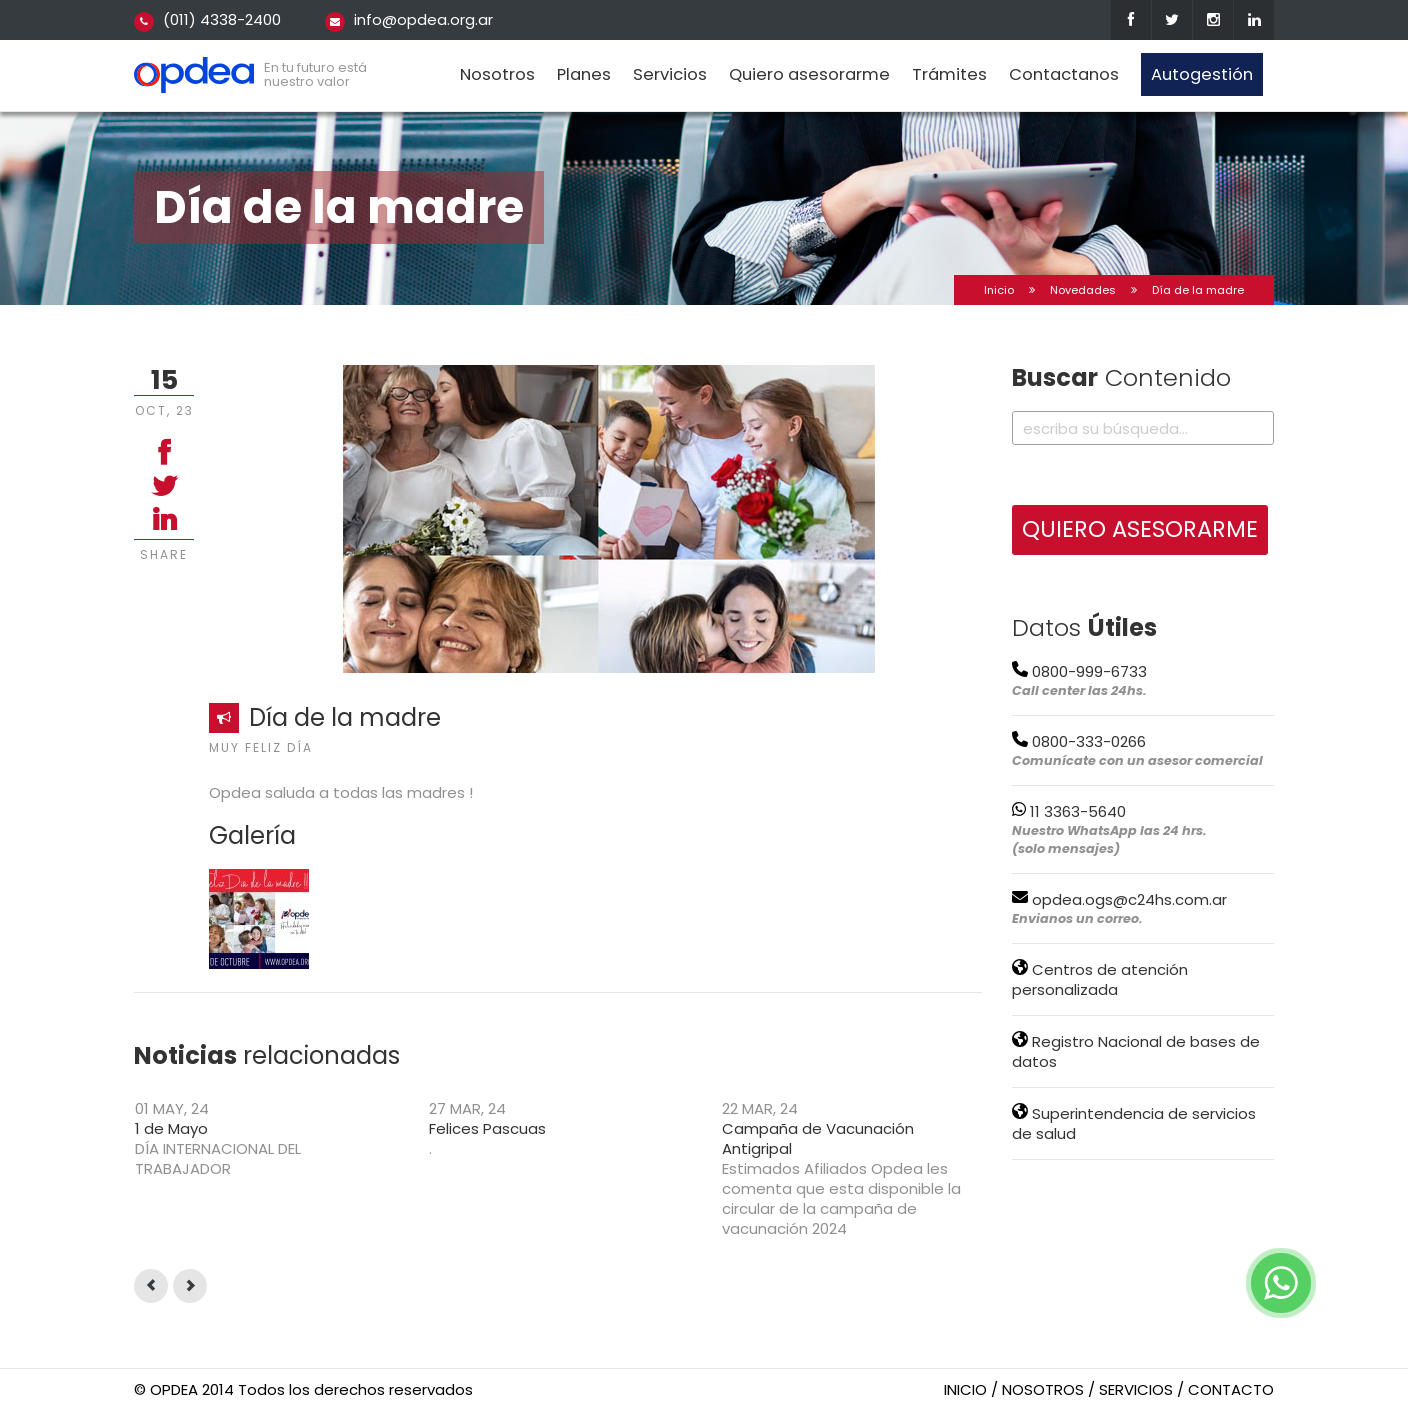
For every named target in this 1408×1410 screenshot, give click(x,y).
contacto (1231, 1389)
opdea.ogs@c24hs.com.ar (1119, 899)
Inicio (999, 290)
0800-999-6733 (1079, 671)
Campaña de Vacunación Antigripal (818, 1138)
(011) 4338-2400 (222, 19)
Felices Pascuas (487, 1128)
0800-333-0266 (1079, 741)
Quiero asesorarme (809, 74)
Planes (584, 74)
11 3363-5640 (1069, 811)
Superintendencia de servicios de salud (1134, 1123)
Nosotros (497, 74)
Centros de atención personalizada (1100, 979)
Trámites (949, 74)
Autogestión (1202, 74)
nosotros (1043, 1389)
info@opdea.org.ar (423, 19)
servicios (1136, 1389)
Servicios (670, 74)
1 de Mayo (171, 1128)
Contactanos (1064, 74)
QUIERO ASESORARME (1140, 529)
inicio (965, 1389)
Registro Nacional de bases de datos (1136, 1051)
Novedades (1083, 290)
